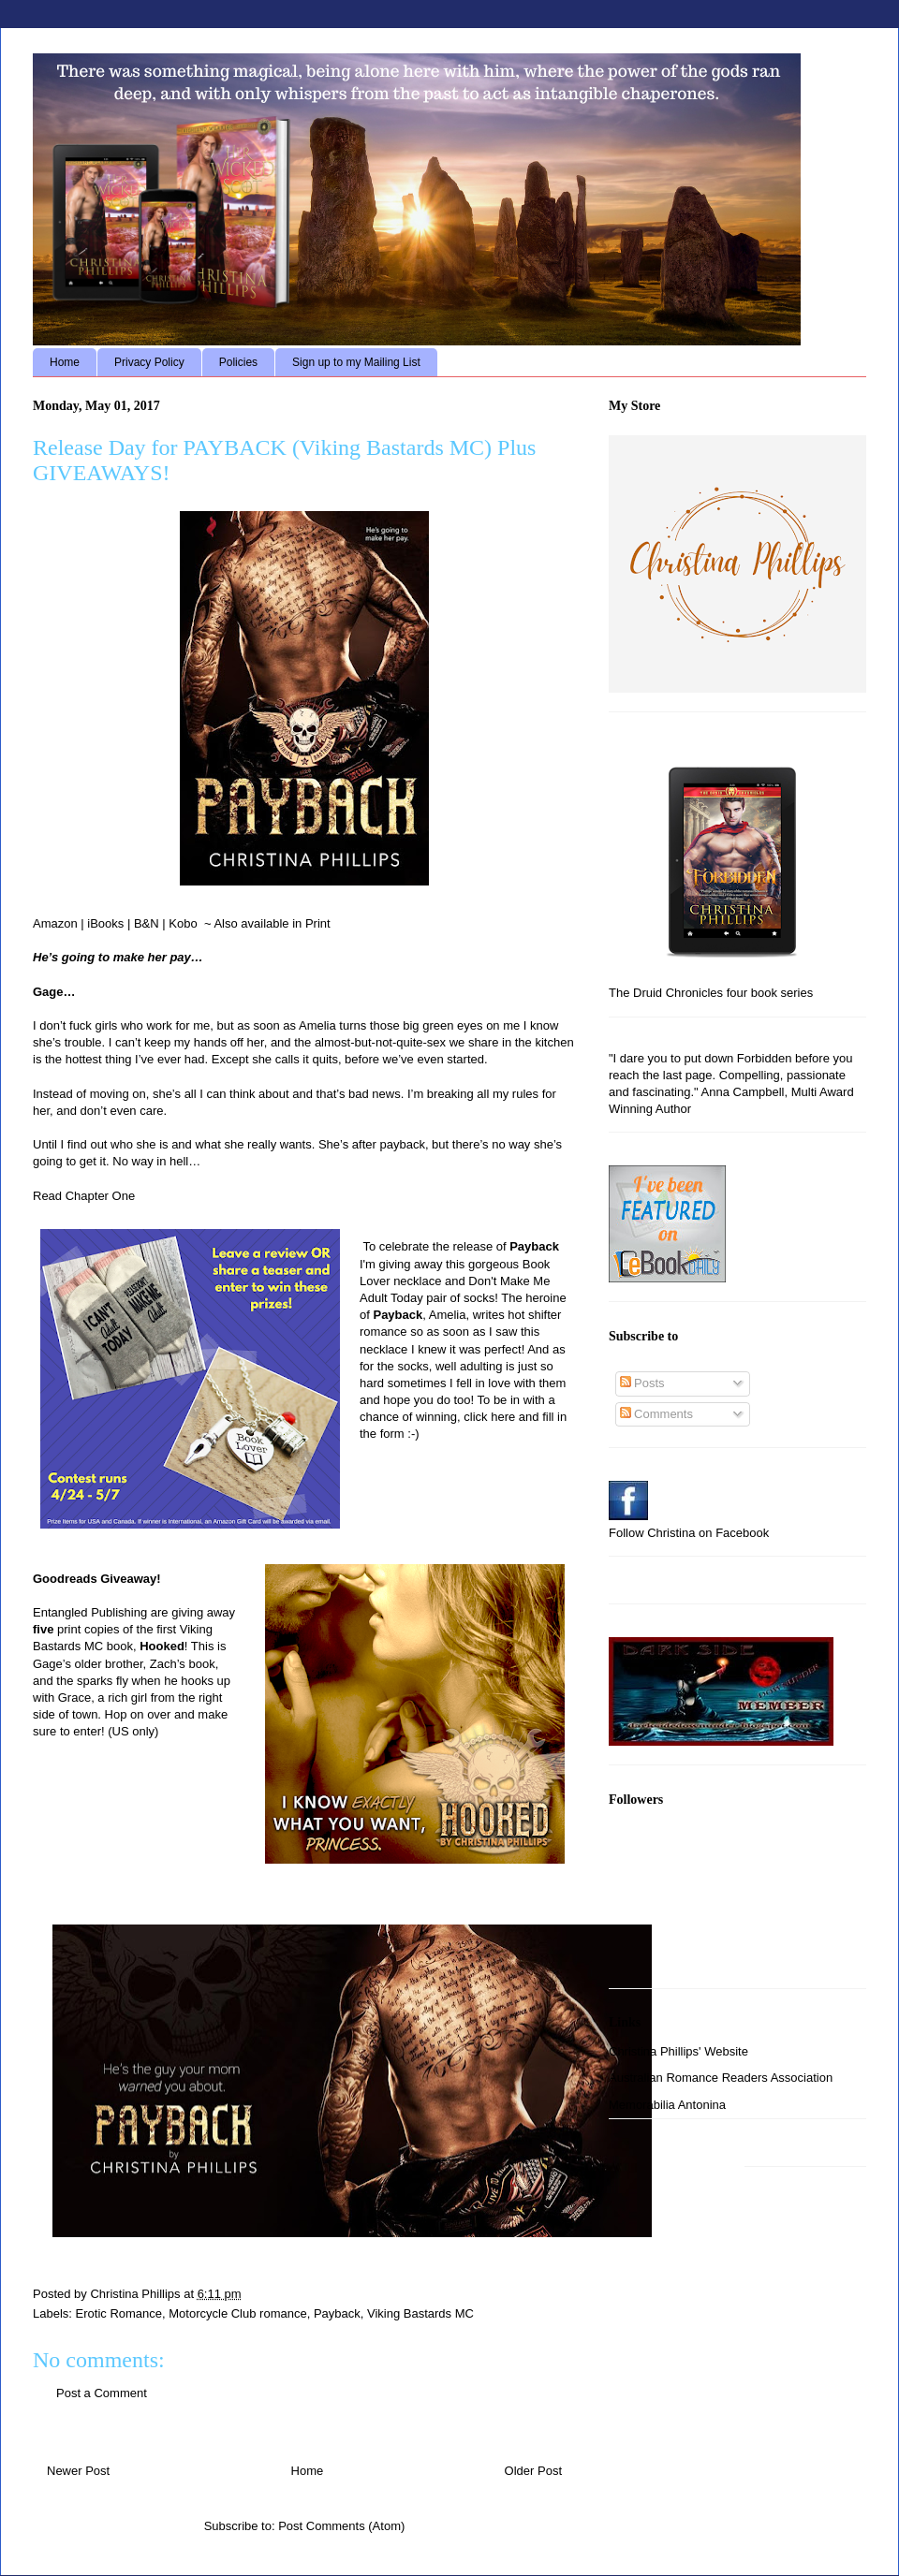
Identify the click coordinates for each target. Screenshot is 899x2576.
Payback (337, 2313)
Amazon (55, 923)
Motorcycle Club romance (237, 2313)
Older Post (533, 2471)
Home (65, 362)
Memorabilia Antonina (667, 2105)
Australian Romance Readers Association (721, 2078)
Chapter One (100, 1196)
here (503, 1417)
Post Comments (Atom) (341, 2526)
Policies (238, 362)
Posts (642, 1383)
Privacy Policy (149, 362)
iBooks (105, 923)
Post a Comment (101, 2393)
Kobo (183, 923)
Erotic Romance (119, 2313)
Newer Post (78, 2471)
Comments (656, 1414)
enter (87, 1731)
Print (318, 923)
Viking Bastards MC (420, 2313)
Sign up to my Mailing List (356, 362)
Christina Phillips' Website (678, 2051)
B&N (146, 923)
